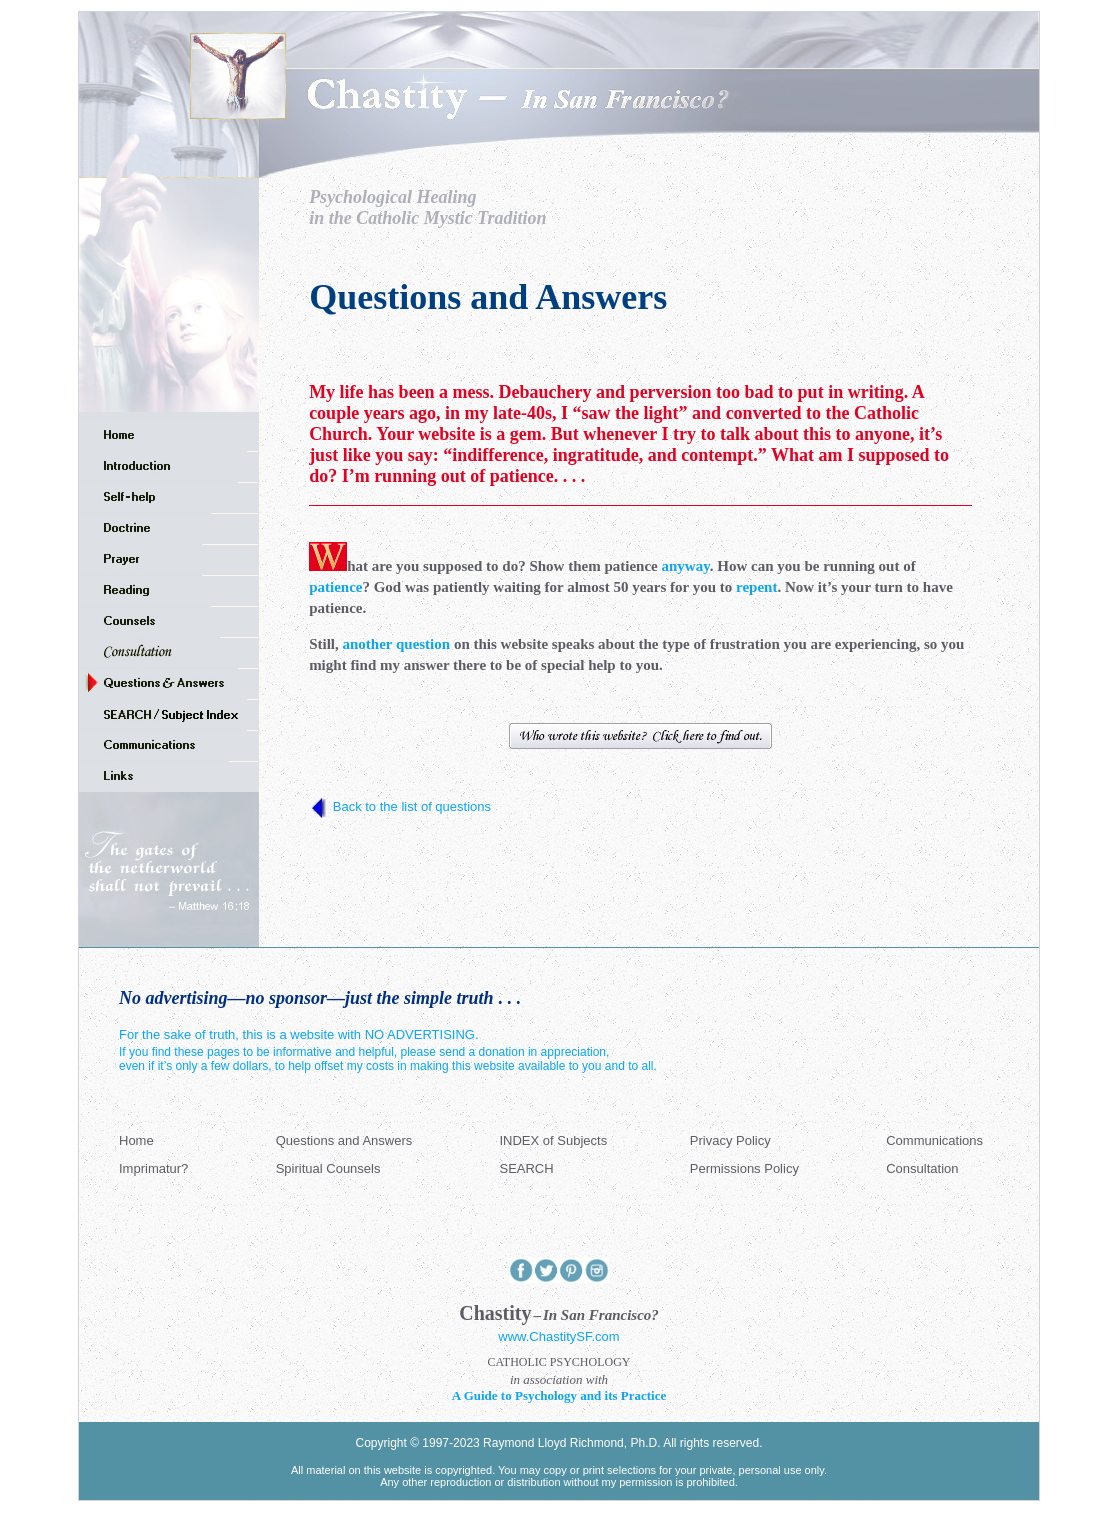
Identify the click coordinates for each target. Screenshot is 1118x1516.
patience (335, 587)
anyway (685, 566)
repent (756, 587)
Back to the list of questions (412, 806)
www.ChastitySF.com (558, 1336)
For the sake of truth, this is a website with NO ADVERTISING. (299, 1034)
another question (396, 644)
